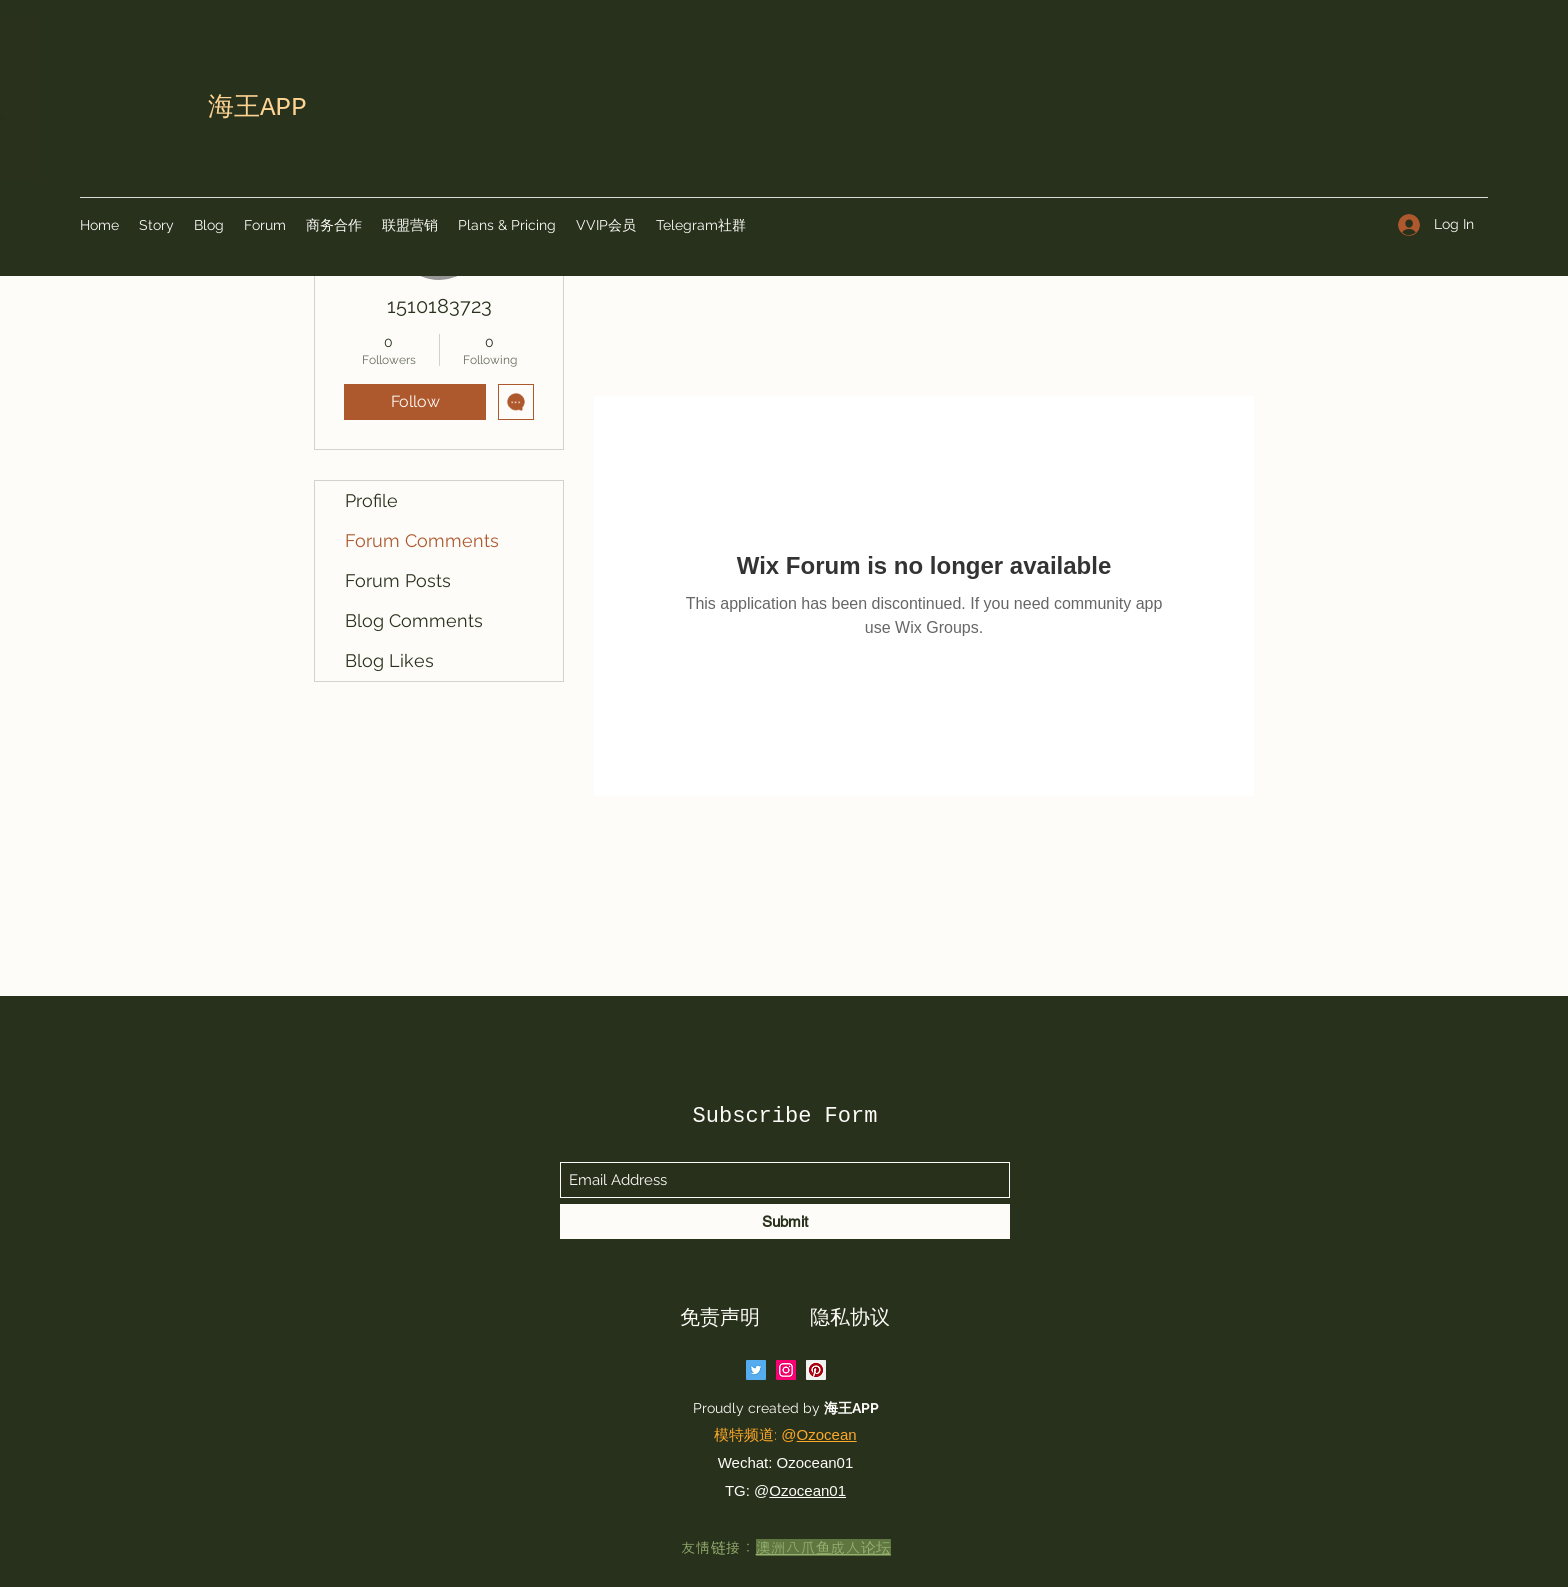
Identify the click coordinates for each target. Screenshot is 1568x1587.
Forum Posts (398, 580)
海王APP (853, 1408)
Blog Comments (414, 620)
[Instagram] (786, 1370)
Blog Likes (389, 660)
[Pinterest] (816, 1370)
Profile (371, 500)
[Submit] (785, 1221)
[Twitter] (756, 1370)
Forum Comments (422, 540)
